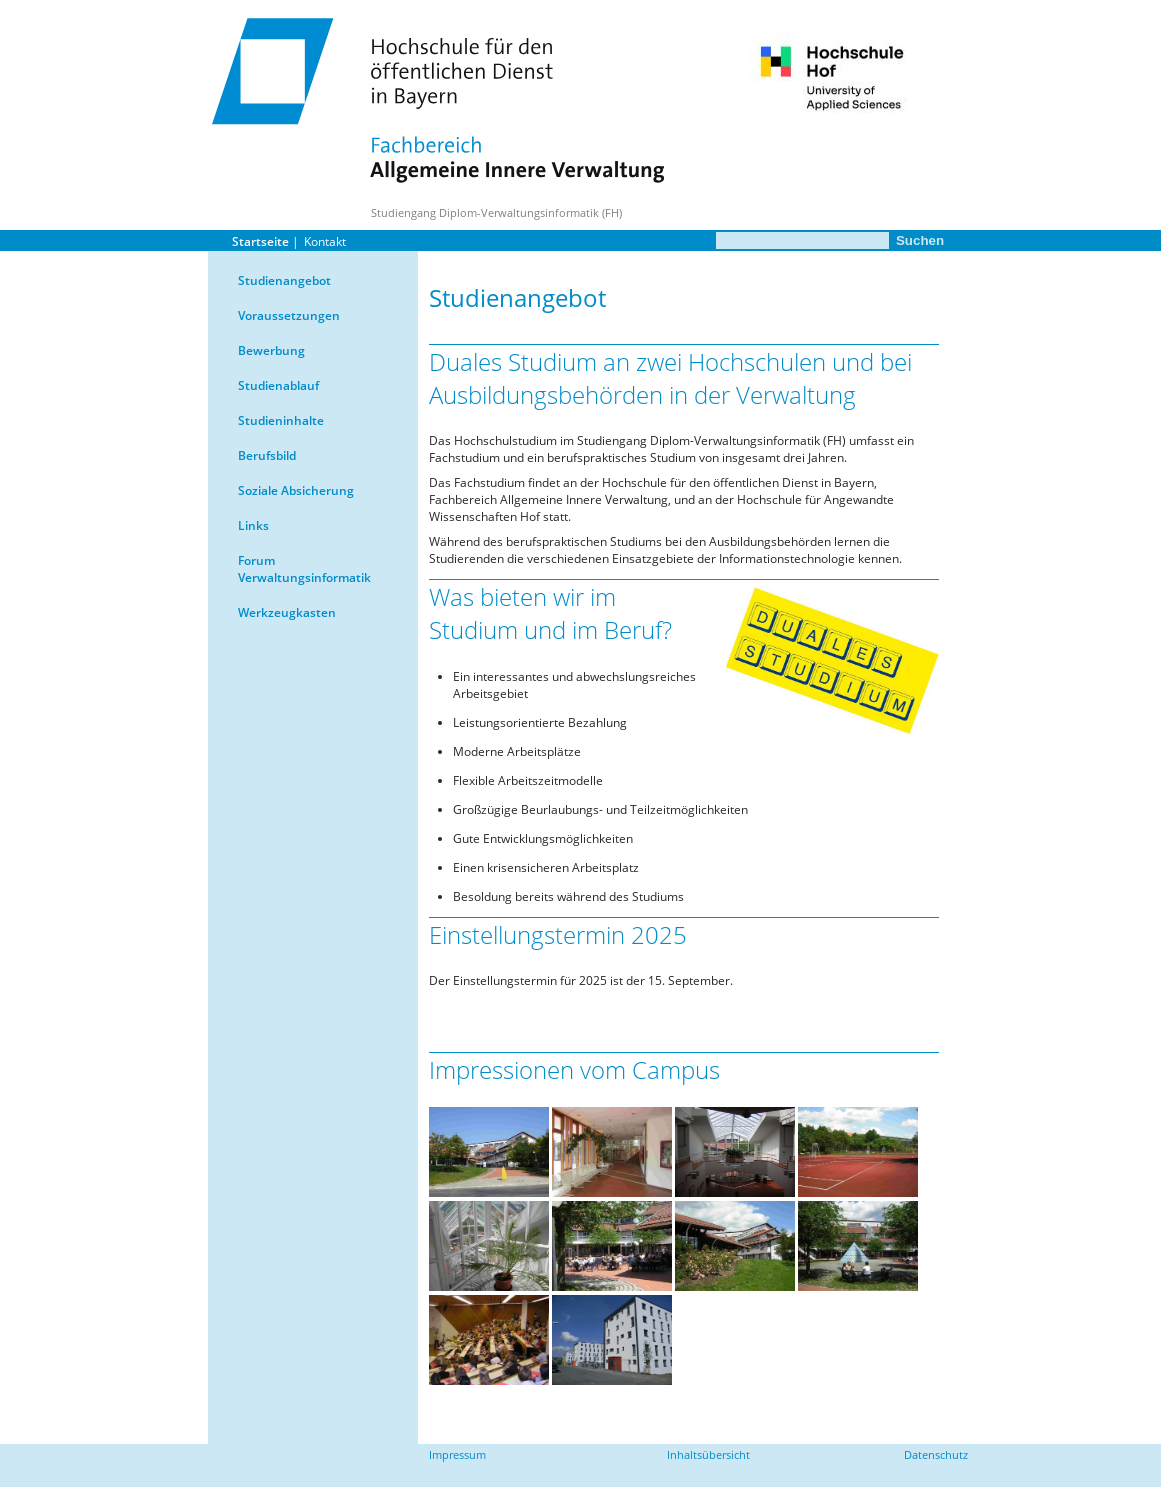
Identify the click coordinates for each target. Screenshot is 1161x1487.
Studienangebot (284, 280)
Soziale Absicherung (296, 490)
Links (253, 525)
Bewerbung (271, 350)
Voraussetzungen (289, 315)
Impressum (457, 1454)
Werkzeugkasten (287, 612)
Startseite (260, 241)
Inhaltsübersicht (708, 1454)
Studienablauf (278, 385)
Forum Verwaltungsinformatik (304, 569)
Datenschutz (936, 1454)
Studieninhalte (281, 420)
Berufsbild (267, 455)
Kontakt (325, 241)
